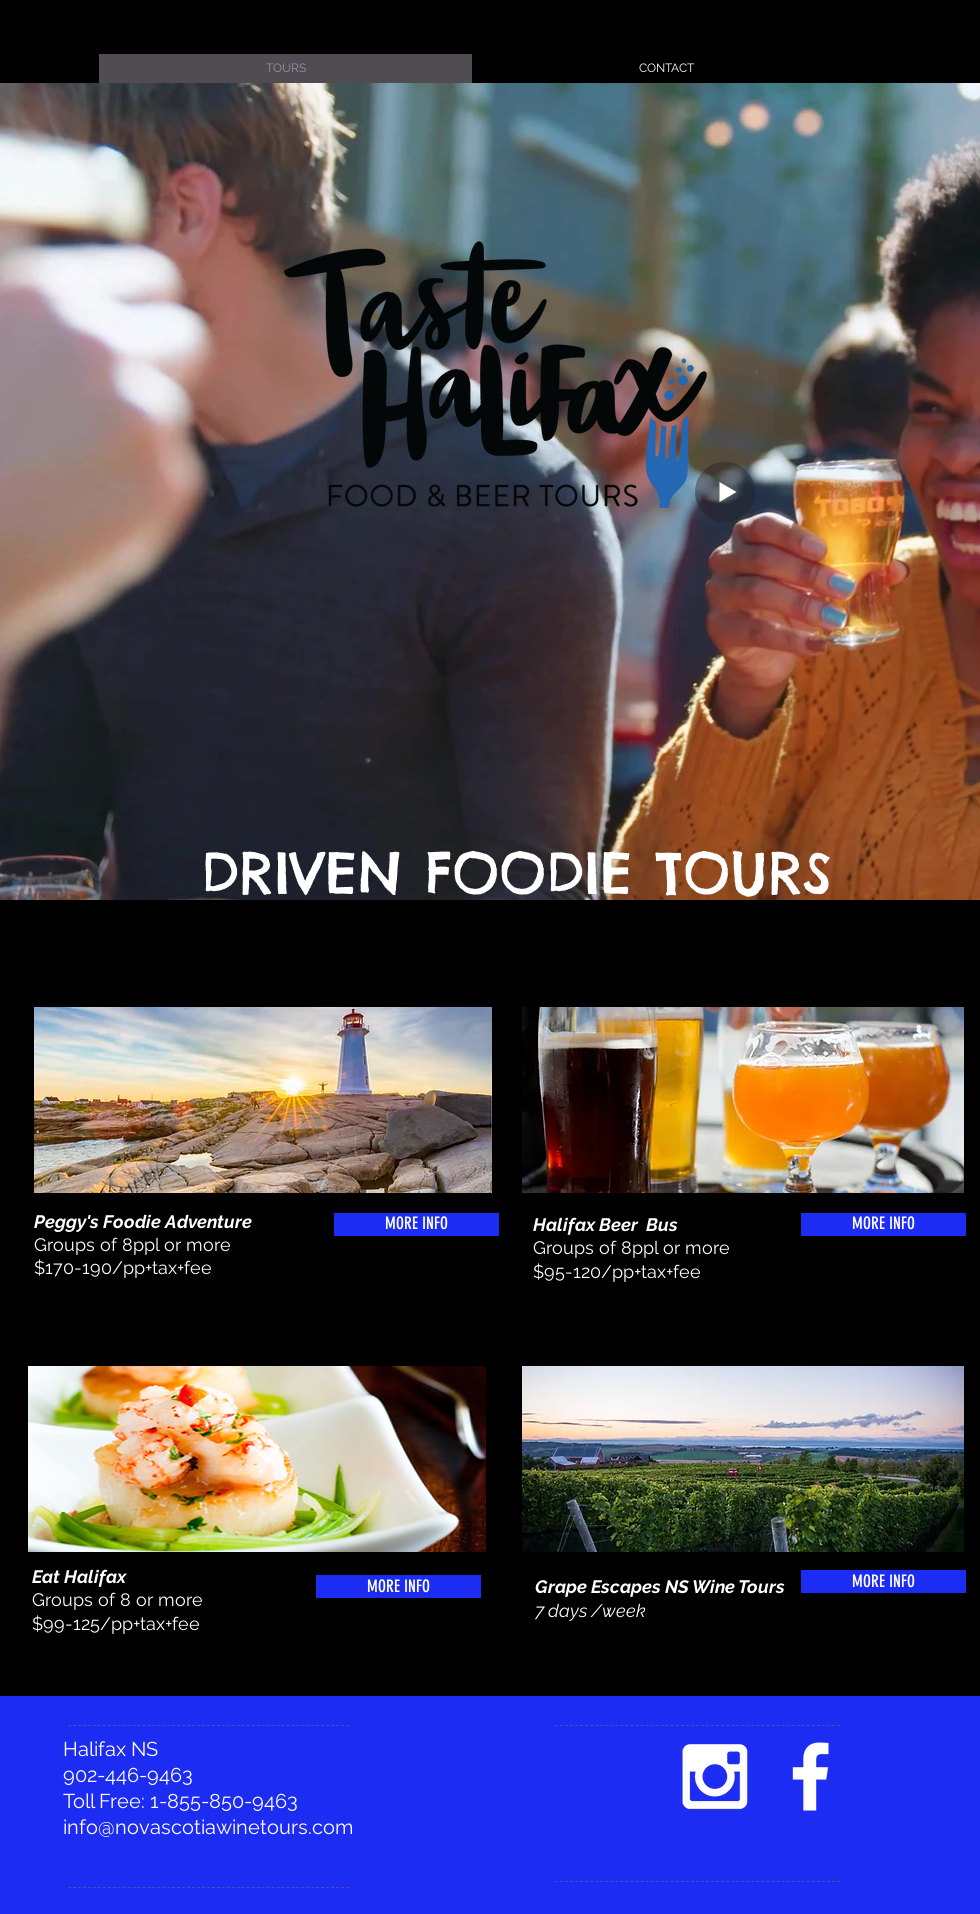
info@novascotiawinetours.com (208, 1827)
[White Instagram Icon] (714, 1776)
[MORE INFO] (416, 1224)
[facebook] (810, 1776)
